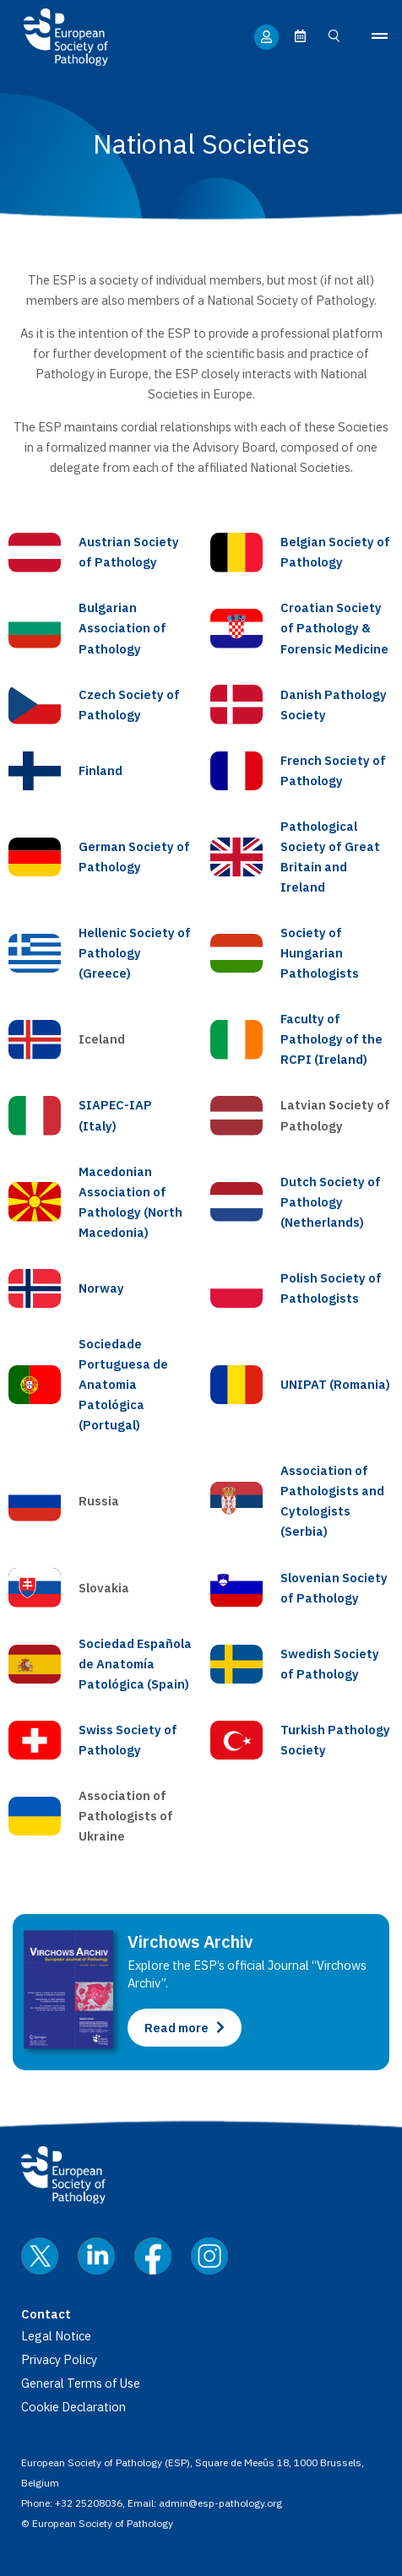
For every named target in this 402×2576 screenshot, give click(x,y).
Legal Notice (56, 2336)
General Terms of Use (80, 2383)
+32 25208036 (88, 2503)
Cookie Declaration (73, 2407)
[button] (374, 37)
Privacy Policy (59, 2359)
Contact (46, 2314)
